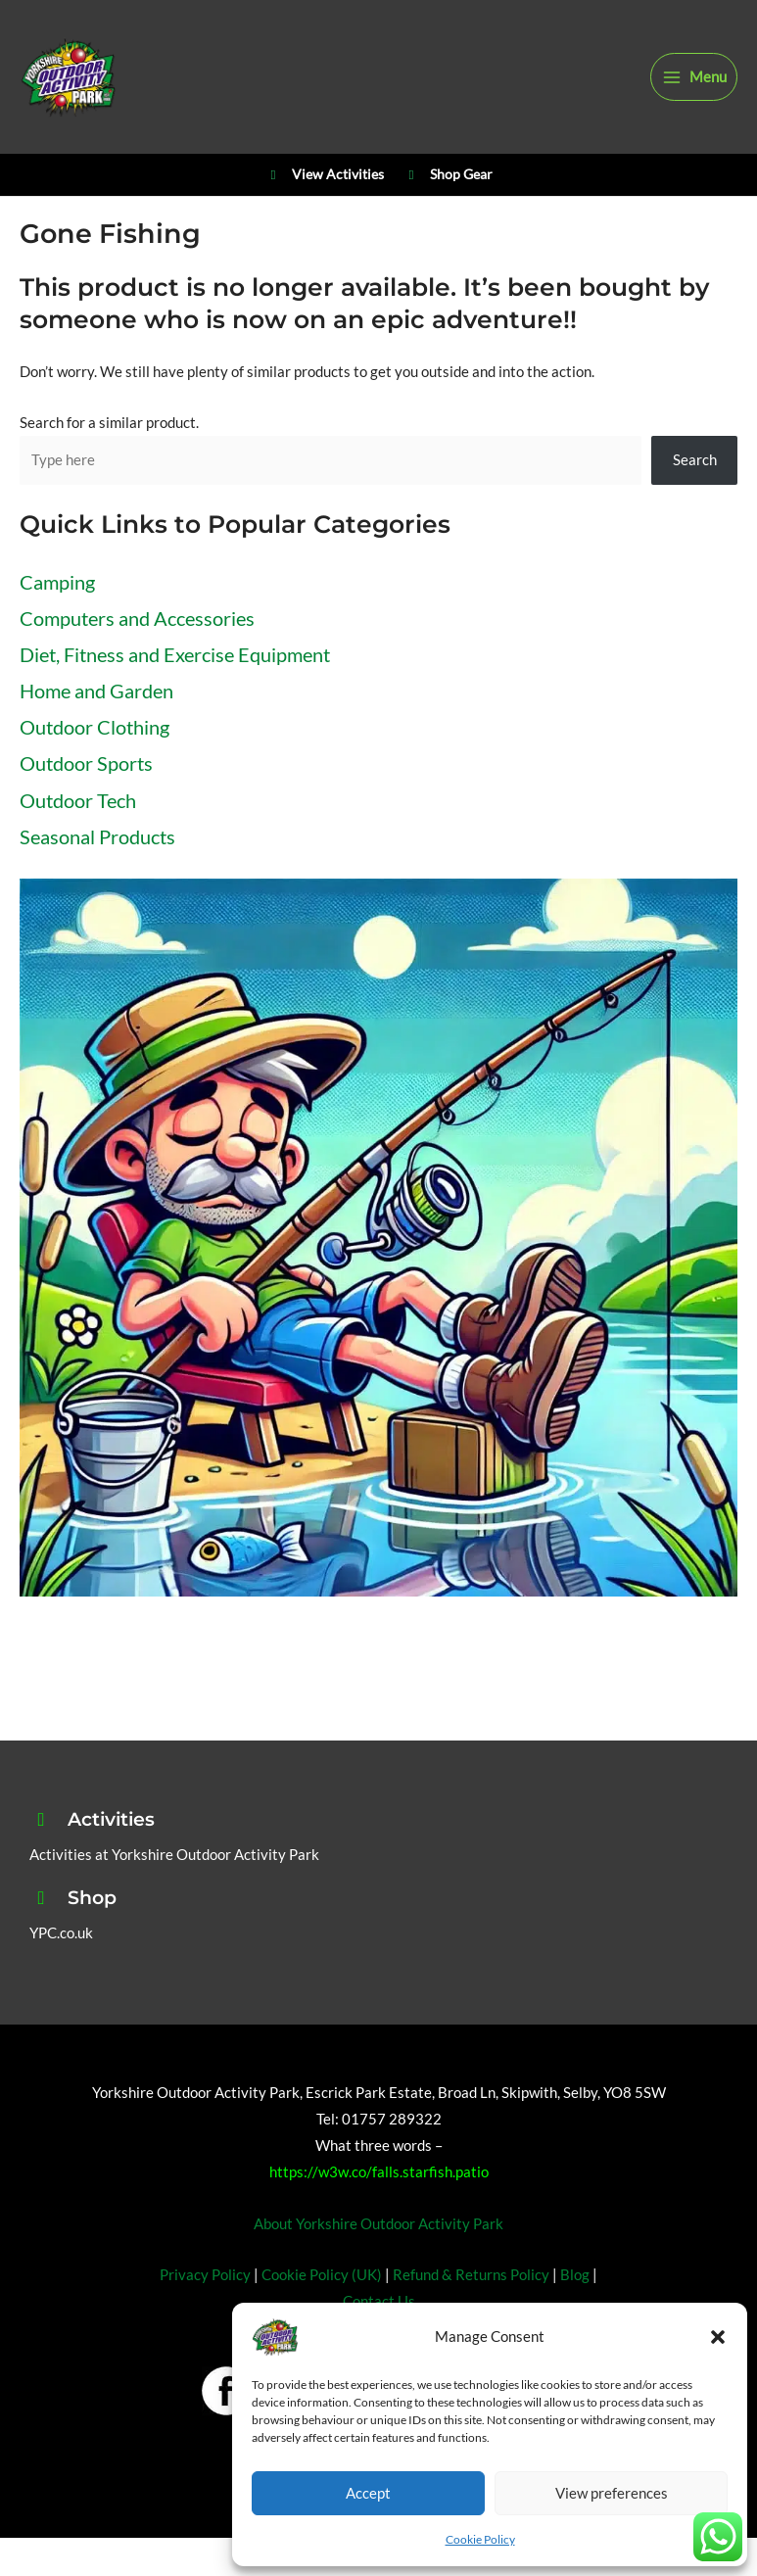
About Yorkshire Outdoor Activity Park (378, 2224)
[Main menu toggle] (693, 77)
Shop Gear (448, 175)
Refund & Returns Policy (471, 2274)
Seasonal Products (97, 836)
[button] (718, 2337)
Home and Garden (96, 690)
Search (695, 460)
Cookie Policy (480, 2539)
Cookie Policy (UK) (321, 2274)
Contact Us (379, 2301)
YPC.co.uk (61, 1933)
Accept (368, 2493)
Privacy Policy (205, 2274)
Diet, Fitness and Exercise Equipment (175, 654)
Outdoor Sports (86, 763)
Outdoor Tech (78, 800)
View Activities (323, 175)
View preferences (611, 2493)
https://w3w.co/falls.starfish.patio (379, 2172)
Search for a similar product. (109, 422)
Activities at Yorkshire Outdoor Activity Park (174, 1854)
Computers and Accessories (137, 618)
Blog (575, 2274)
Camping (57, 582)
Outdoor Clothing (94, 727)
